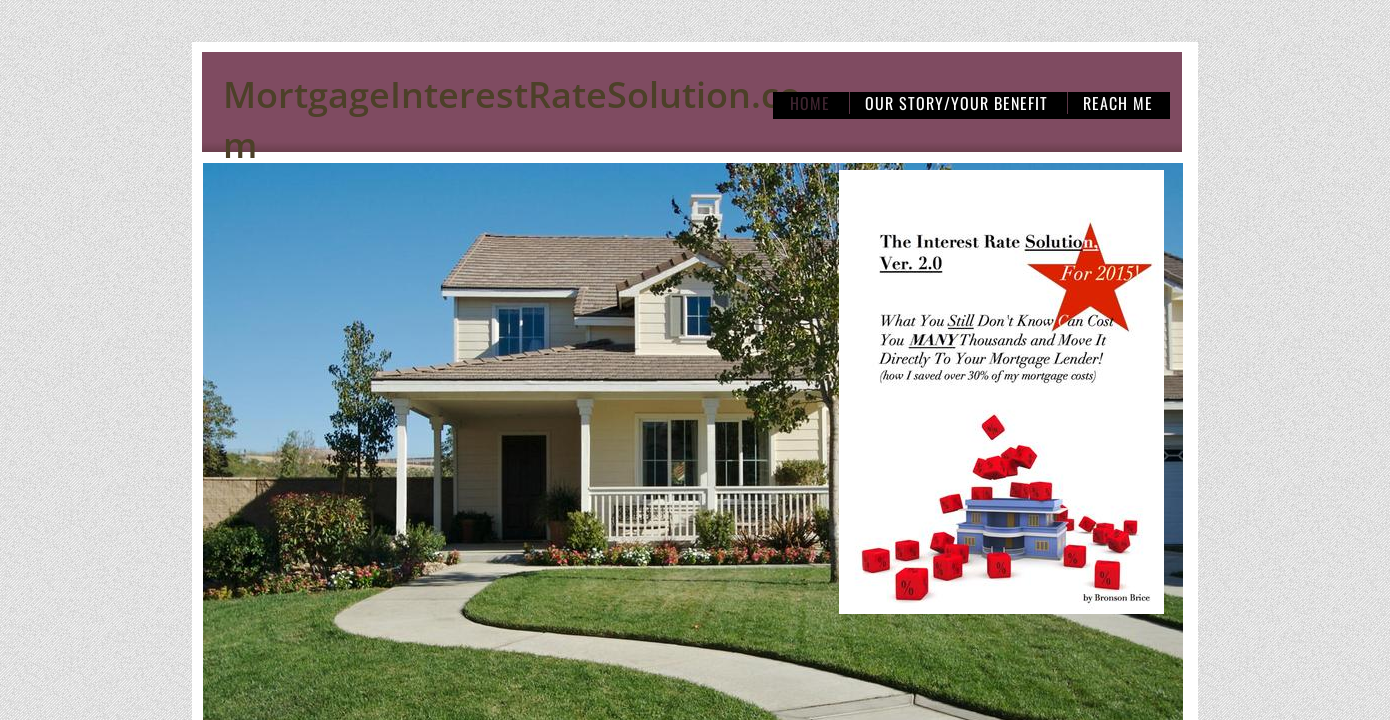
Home (810, 103)
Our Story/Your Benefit (956, 103)
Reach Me (1118, 103)
